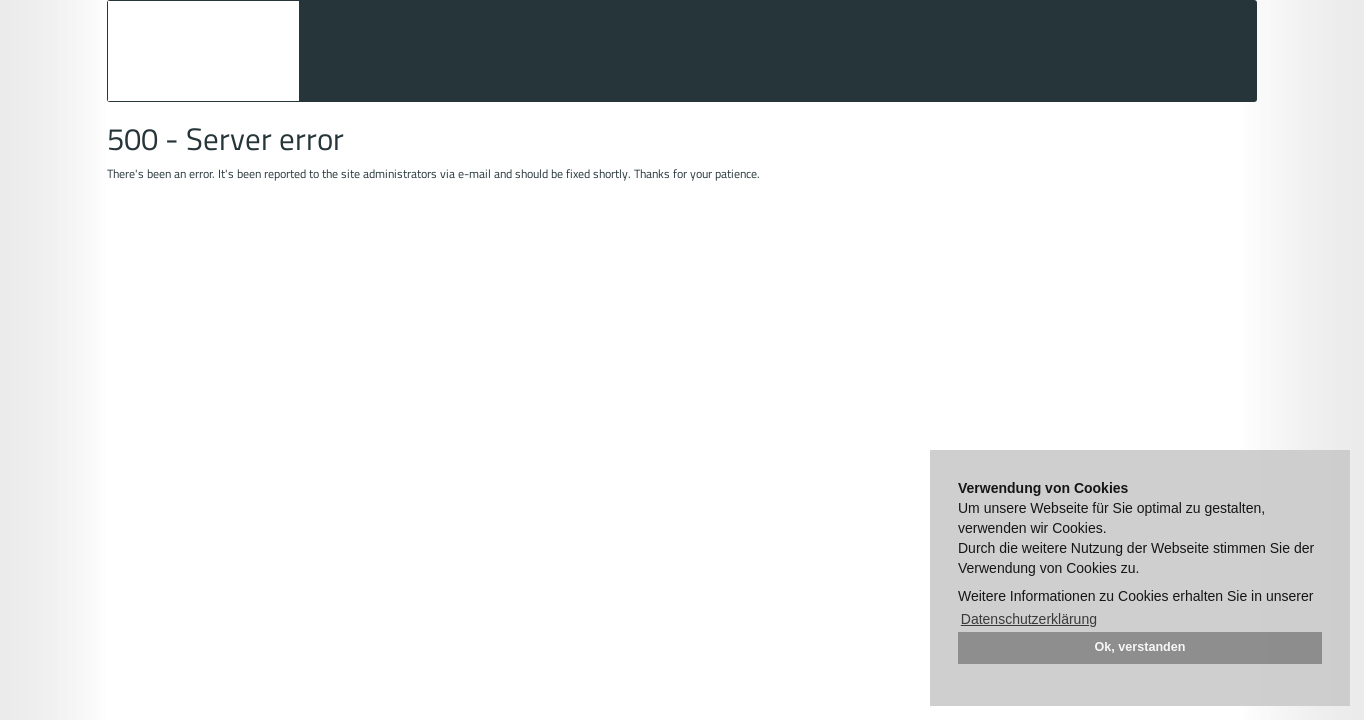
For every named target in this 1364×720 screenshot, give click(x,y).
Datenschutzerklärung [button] (1029, 619)
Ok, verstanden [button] (1140, 647)
